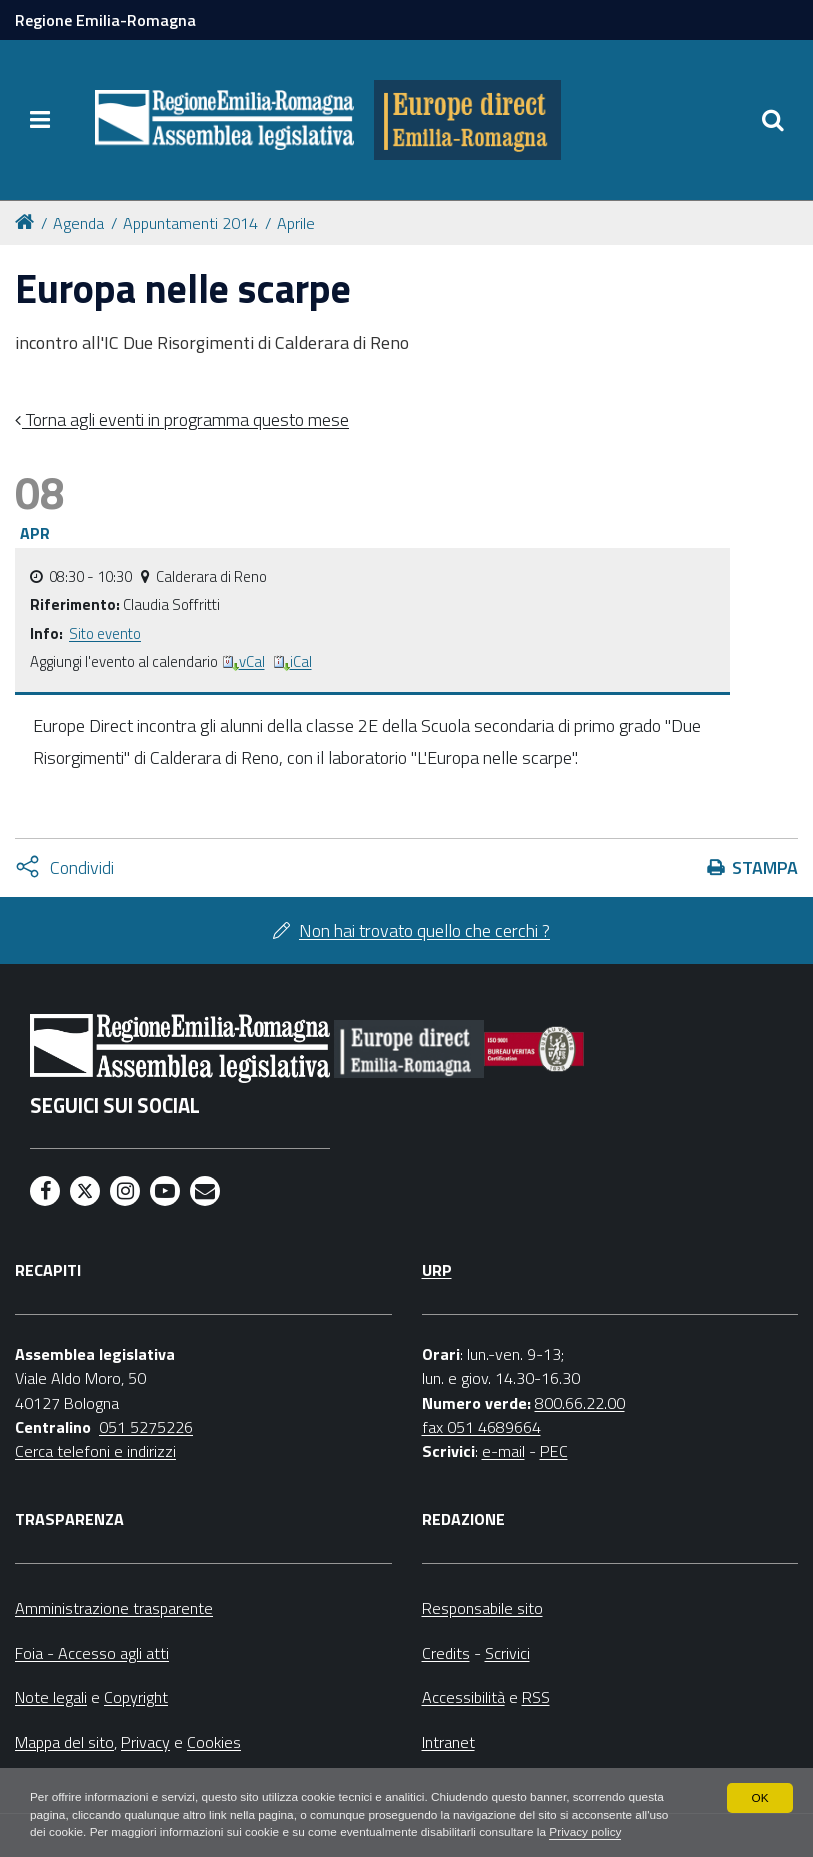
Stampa (765, 867)
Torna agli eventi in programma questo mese (185, 419)
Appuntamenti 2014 (190, 223)
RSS (536, 1697)
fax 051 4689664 (481, 1427)
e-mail (503, 1451)
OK (759, 1797)
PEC (554, 1451)
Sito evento (105, 633)
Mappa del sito (64, 1742)
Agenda (78, 223)
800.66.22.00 (580, 1403)
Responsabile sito (482, 1608)
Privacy (145, 1742)
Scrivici (507, 1653)
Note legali (51, 1697)
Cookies (214, 1742)
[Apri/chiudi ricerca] (773, 120)
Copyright (136, 1697)
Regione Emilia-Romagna (105, 20)
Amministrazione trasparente (114, 1608)
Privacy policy (594, 1833)
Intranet (448, 1742)
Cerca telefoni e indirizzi (95, 1451)
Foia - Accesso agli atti (92, 1653)
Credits (446, 1653)
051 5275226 (146, 1427)
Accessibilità (463, 1697)
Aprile (296, 223)
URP (437, 1270)
